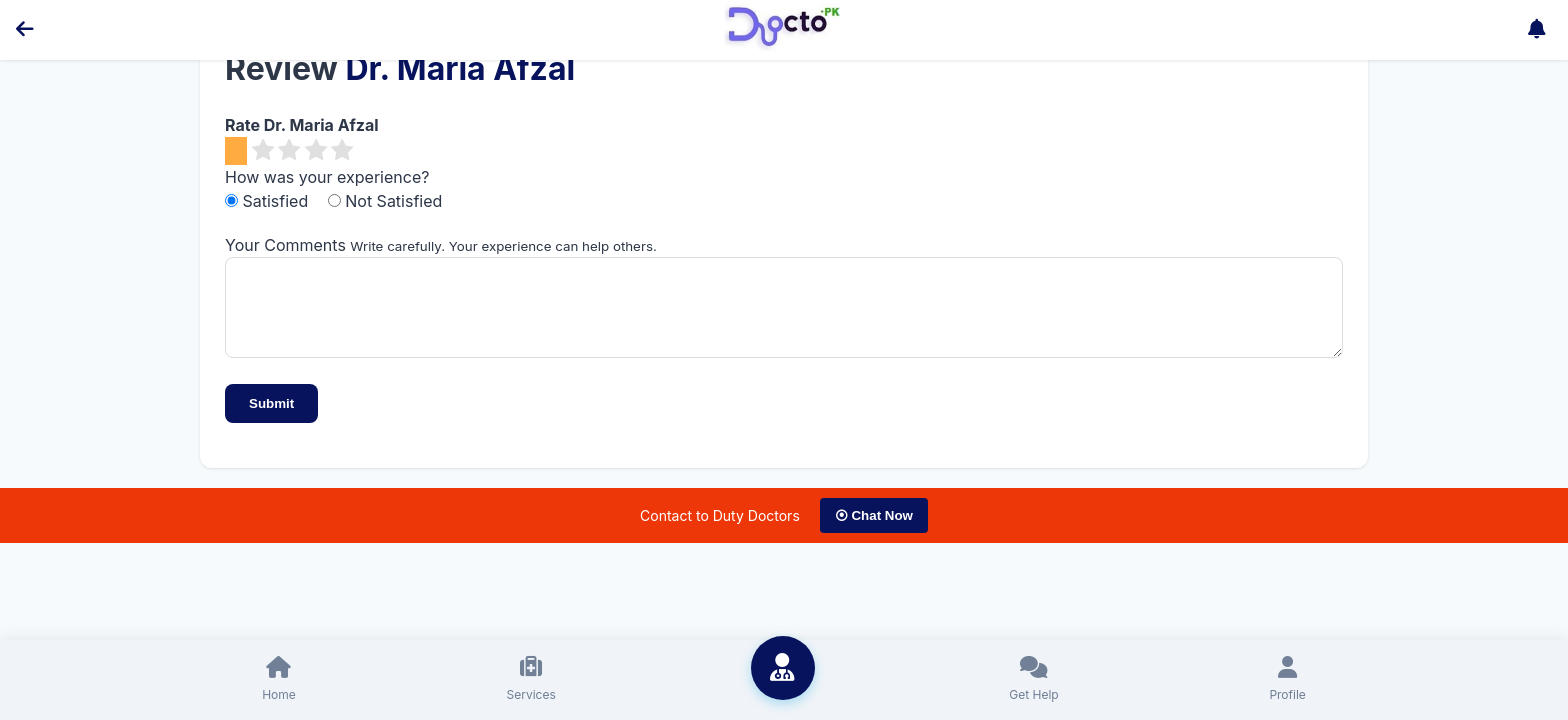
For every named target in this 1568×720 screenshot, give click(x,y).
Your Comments (285, 245)
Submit (271, 418)
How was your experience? (327, 177)
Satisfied (269, 201)
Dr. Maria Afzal (460, 68)
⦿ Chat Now (874, 530)
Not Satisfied (385, 201)
